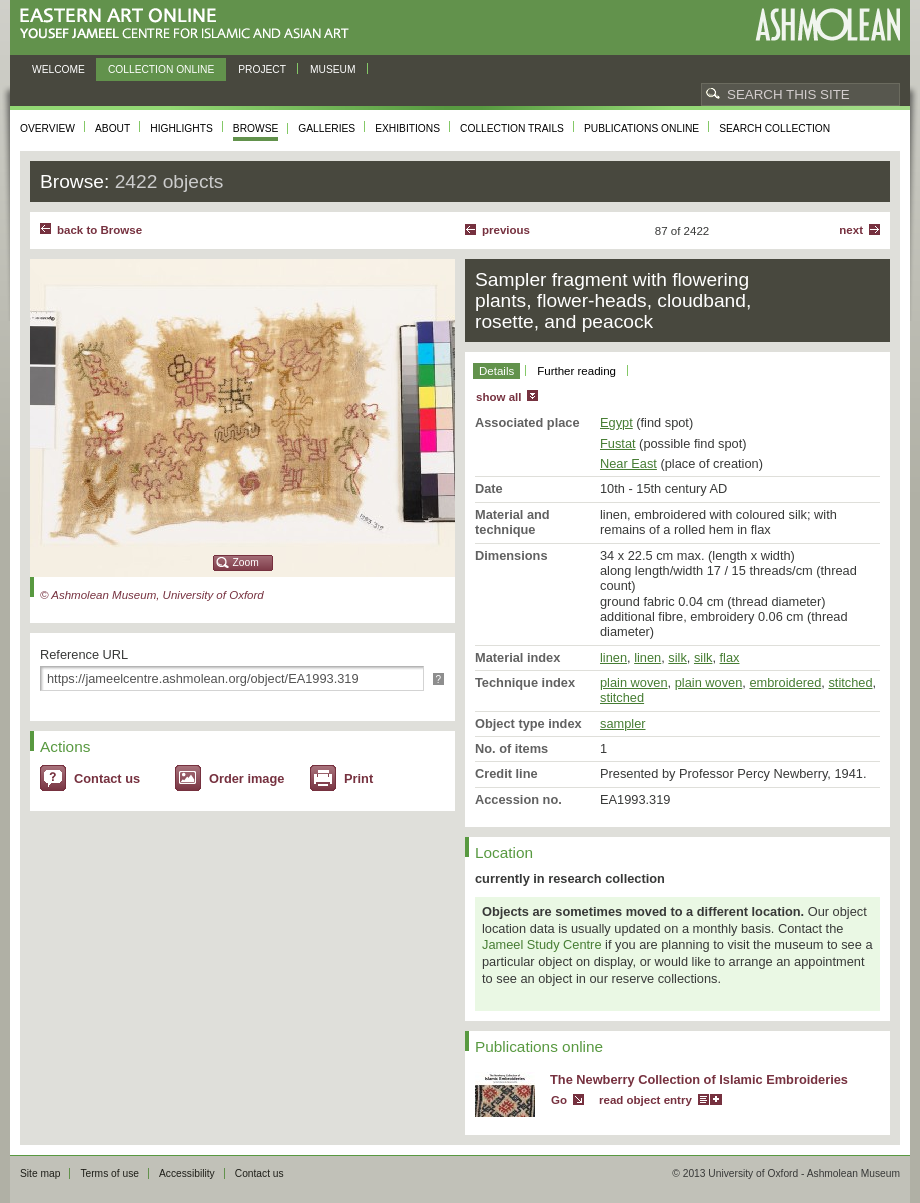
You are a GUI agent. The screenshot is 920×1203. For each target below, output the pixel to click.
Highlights (181, 128)
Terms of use (109, 1173)
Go (559, 1100)
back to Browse (99, 230)
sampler (623, 723)
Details (496, 371)
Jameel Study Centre (542, 944)
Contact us (107, 778)
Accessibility (187, 1173)
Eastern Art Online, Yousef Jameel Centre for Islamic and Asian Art (189, 24)
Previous (506, 230)
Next (851, 230)
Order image (246, 778)
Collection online (161, 69)
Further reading (576, 371)
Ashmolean (827, 24)
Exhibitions (407, 128)
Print (358, 778)
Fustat (618, 443)
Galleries (326, 128)
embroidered (785, 682)
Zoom (246, 562)
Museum (333, 69)
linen (613, 657)
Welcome (58, 69)
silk (677, 657)
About (112, 128)
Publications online (641, 128)
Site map (40, 1173)
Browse (256, 128)
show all (498, 397)
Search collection (774, 128)
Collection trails (512, 128)
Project (262, 69)
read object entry (645, 1100)
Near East (628, 463)
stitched (850, 682)
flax (730, 657)
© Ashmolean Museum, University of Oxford (152, 595)
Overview (47, 128)
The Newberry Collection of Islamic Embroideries (699, 1079)
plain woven (634, 682)
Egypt (616, 422)
